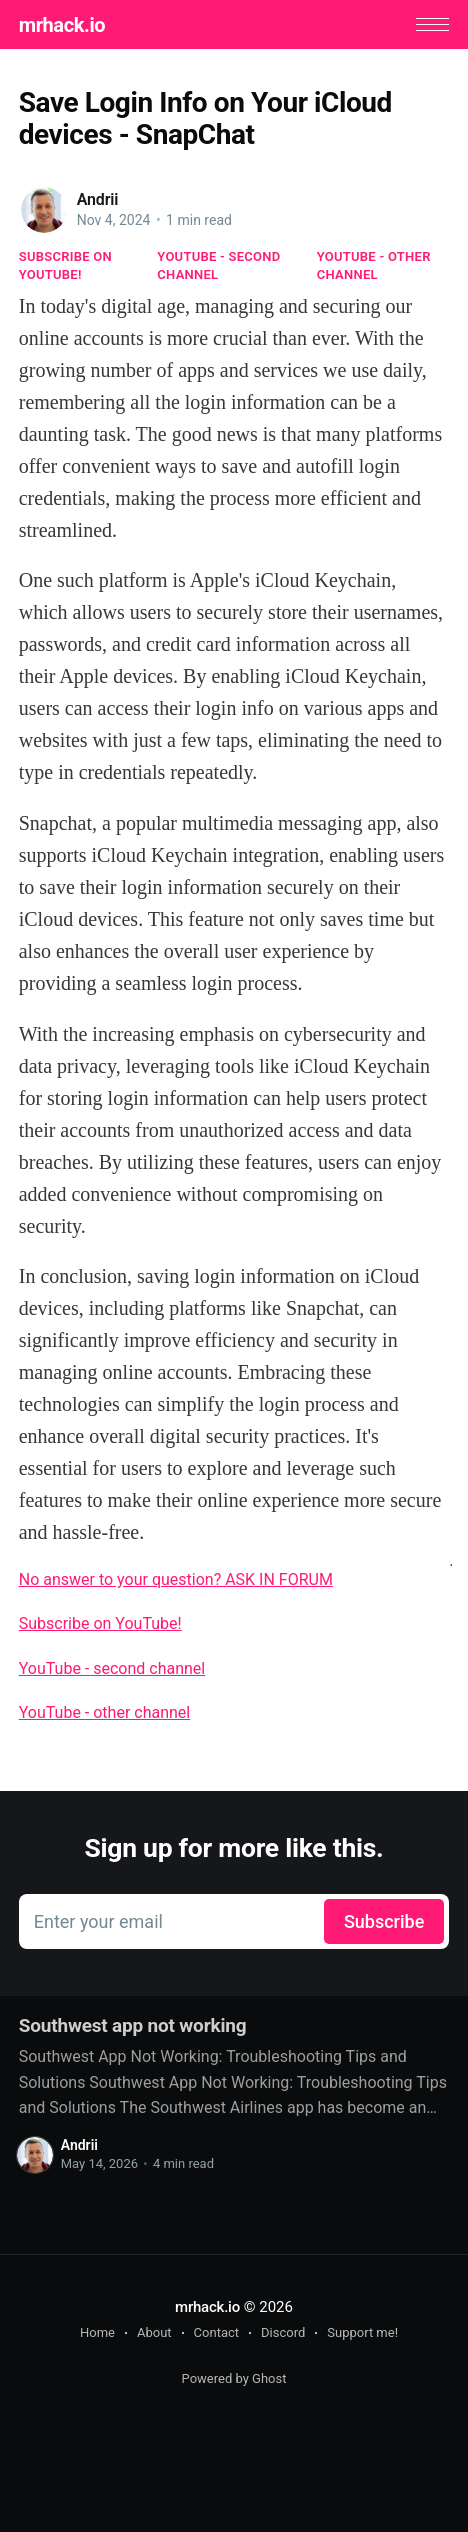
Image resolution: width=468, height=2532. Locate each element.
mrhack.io (62, 25)
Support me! (362, 2332)
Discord (283, 2332)
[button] (432, 24)
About (154, 2332)
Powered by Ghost (234, 2378)
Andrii (98, 199)
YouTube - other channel (374, 265)
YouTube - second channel (218, 265)
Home (97, 2332)
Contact (216, 2332)
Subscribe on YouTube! (65, 265)
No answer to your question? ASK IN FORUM (176, 1579)
